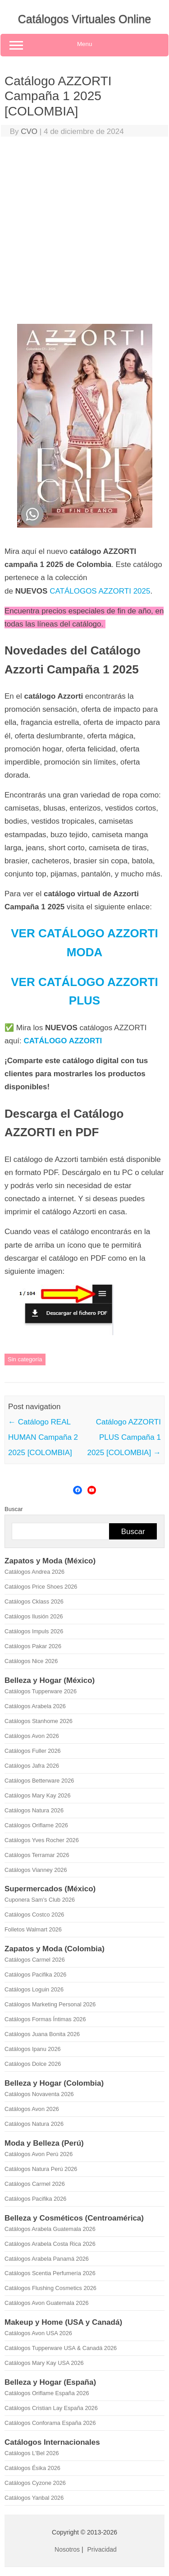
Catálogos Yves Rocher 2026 (42, 1840)
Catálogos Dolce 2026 (33, 2063)
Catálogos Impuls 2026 (34, 1631)
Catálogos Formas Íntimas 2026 (45, 2019)
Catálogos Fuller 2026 (33, 1750)
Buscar (14, 1509)
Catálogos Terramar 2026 (37, 1855)
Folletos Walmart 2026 (33, 1929)
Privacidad (102, 2549)
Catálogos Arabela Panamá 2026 (47, 2258)
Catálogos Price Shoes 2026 (41, 1586)
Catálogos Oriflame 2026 (36, 1825)
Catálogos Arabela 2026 (35, 1706)
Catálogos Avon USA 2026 (38, 2333)
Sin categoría (25, 1359)
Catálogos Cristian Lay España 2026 (51, 2408)
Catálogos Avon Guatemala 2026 (47, 2303)
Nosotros (67, 2549)
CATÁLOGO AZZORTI (63, 1041)
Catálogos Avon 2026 (32, 1736)
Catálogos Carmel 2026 (35, 1959)
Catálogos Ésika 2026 (32, 2468)
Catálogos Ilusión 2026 (34, 1616)
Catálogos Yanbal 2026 (34, 2497)
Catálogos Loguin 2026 (34, 1989)
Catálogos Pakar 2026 (33, 1646)
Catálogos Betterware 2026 (39, 1780)
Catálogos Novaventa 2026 (39, 2094)
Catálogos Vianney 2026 (36, 1869)
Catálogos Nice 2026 (31, 1661)
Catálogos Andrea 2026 (34, 1571)
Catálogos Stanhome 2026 (39, 1721)
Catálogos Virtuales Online (84, 19)
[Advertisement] (84, 232)
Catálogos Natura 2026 (34, 1810)
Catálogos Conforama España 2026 (50, 2422)
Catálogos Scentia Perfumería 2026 (50, 2273)
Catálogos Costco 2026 (34, 1914)
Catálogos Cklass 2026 (34, 1601)
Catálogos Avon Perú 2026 (39, 2154)
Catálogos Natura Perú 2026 (41, 2169)
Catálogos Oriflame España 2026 (47, 2393)
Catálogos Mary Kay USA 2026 (44, 2362)
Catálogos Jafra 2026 (32, 1765)
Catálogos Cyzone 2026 (35, 2482)
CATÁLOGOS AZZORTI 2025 (100, 591)
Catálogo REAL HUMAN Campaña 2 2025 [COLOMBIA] (43, 1437)
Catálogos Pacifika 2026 (35, 1974)
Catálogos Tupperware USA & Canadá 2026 (61, 2348)
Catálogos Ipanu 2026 (33, 2049)
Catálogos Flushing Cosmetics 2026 (50, 2288)
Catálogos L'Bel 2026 (32, 2453)
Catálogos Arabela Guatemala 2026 (50, 2229)
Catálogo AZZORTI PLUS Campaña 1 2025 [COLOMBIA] (123, 1437)
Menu (84, 45)
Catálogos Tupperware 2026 (41, 1691)
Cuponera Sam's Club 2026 (40, 1899)
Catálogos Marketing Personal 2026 (50, 2004)
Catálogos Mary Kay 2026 (38, 1795)
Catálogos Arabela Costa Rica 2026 (50, 2243)
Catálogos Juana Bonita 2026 (42, 2034)
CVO (29, 131)
